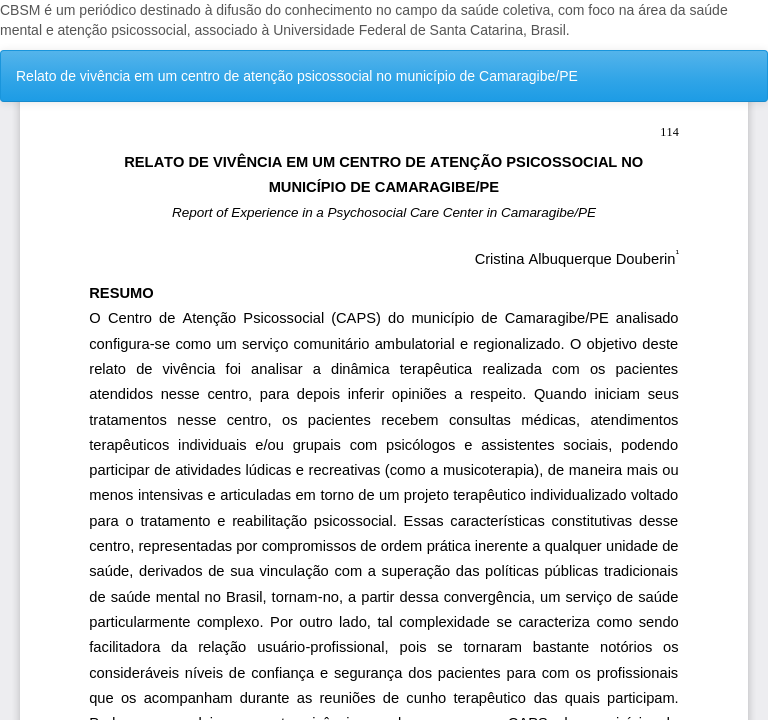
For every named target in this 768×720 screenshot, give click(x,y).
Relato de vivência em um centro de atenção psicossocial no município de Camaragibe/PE (297, 76)
